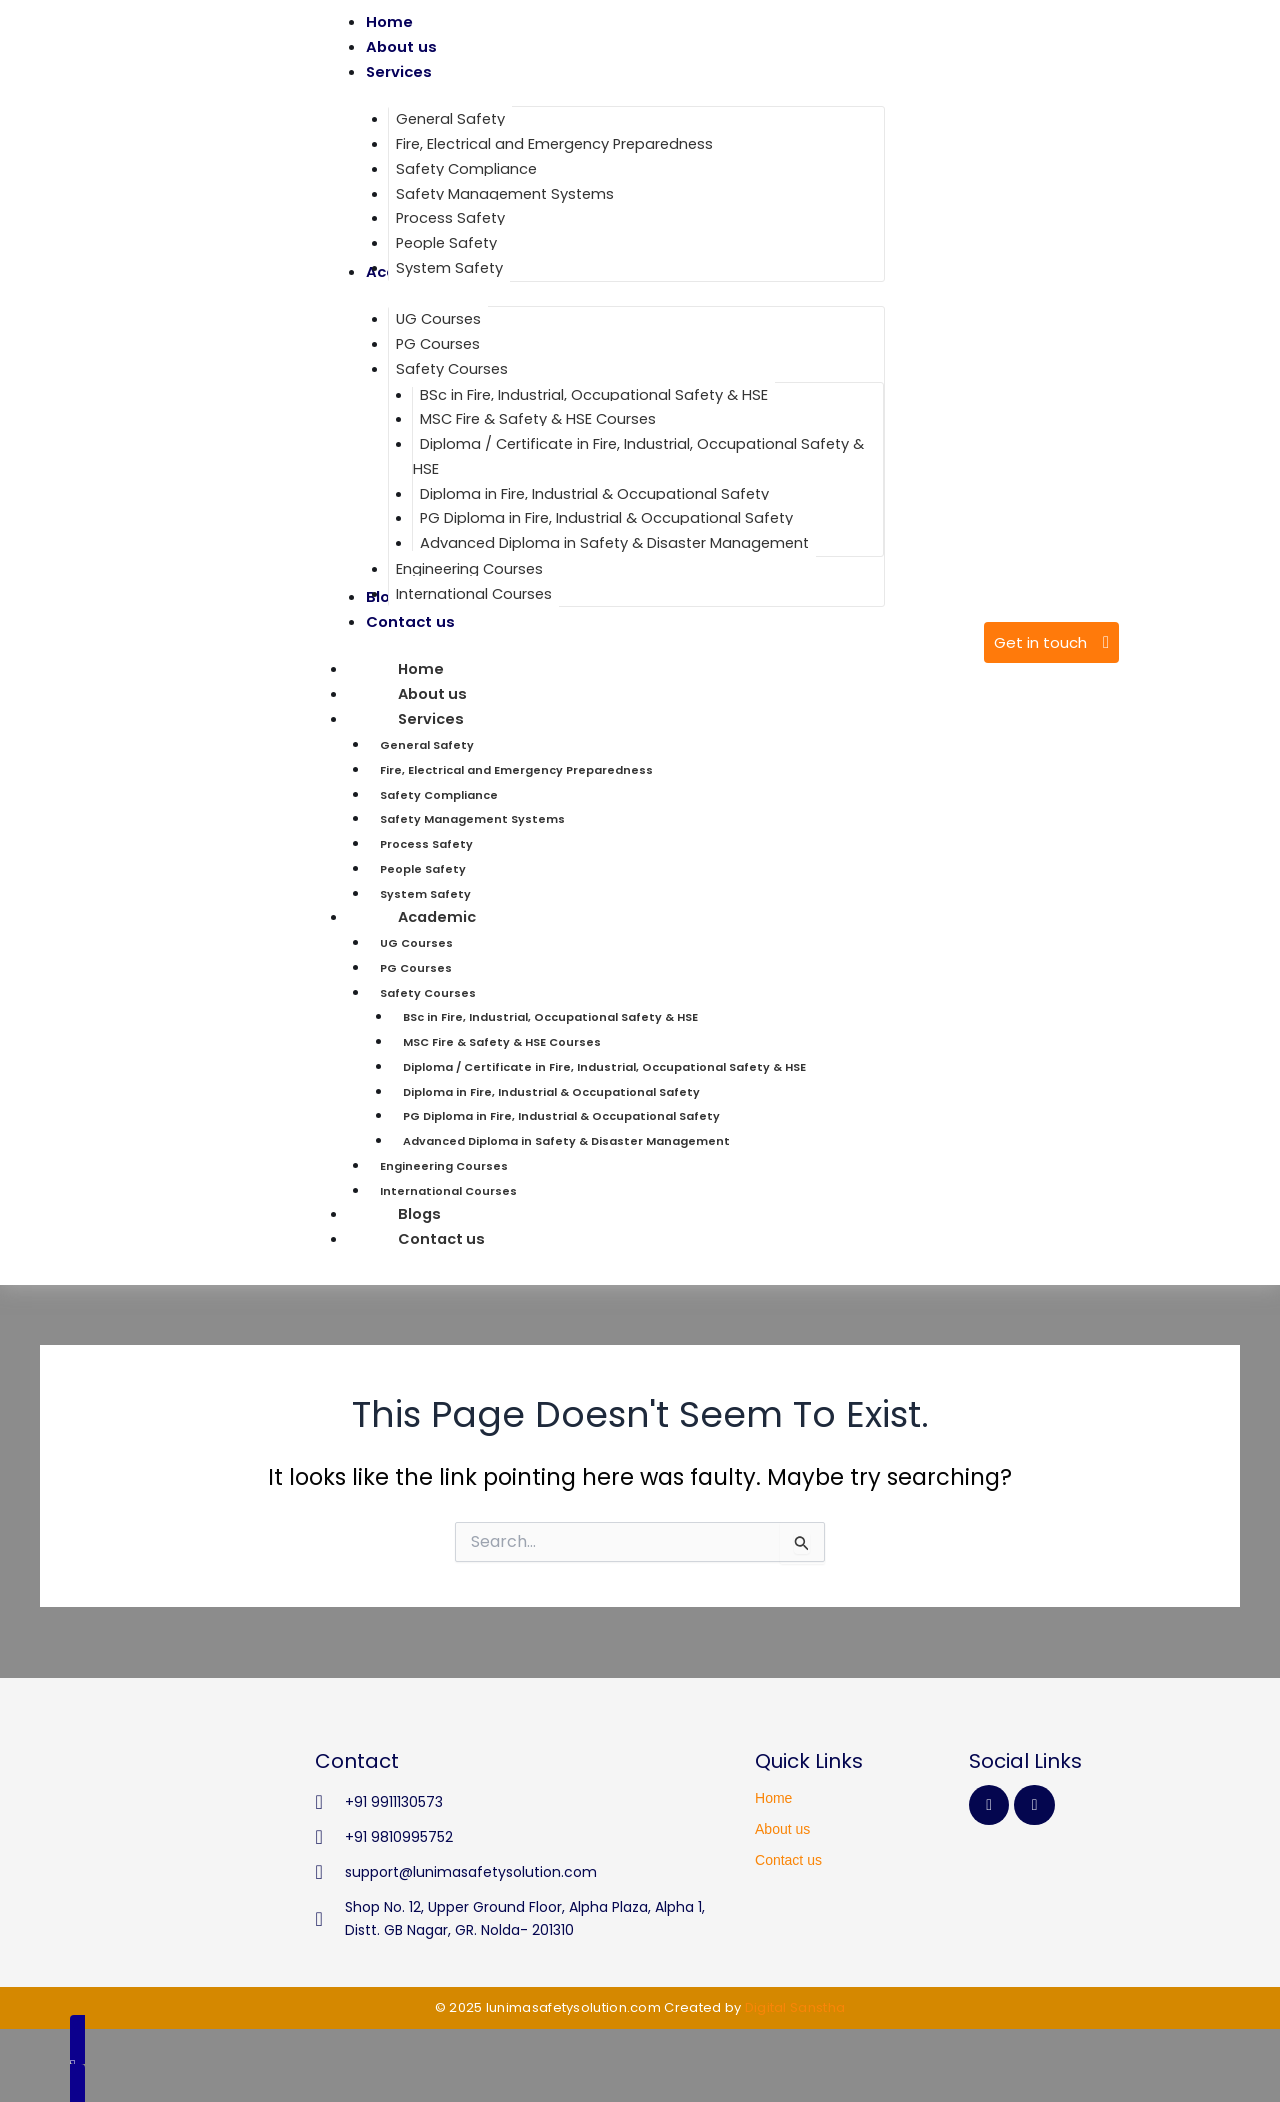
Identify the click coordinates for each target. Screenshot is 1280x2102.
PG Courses (416, 967)
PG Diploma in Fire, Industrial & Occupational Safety (561, 1116)
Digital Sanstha (795, 2007)
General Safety (427, 745)
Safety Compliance (439, 794)
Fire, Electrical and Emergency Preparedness (516, 769)
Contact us (443, 1238)
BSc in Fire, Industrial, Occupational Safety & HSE (550, 1017)
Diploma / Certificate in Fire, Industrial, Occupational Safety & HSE (604, 1066)
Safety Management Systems (472, 819)
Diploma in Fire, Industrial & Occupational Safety (551, 1091)
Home (773, 1798)
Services (482, 718)
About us (782, 1829)
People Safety (423, 868)
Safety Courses (428, 992)
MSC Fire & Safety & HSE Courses (502, 1042)
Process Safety (426, 844)
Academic (489, 916)
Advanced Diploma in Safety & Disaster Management (566, 1141)
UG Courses (416, 943)
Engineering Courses (444, 1165)
